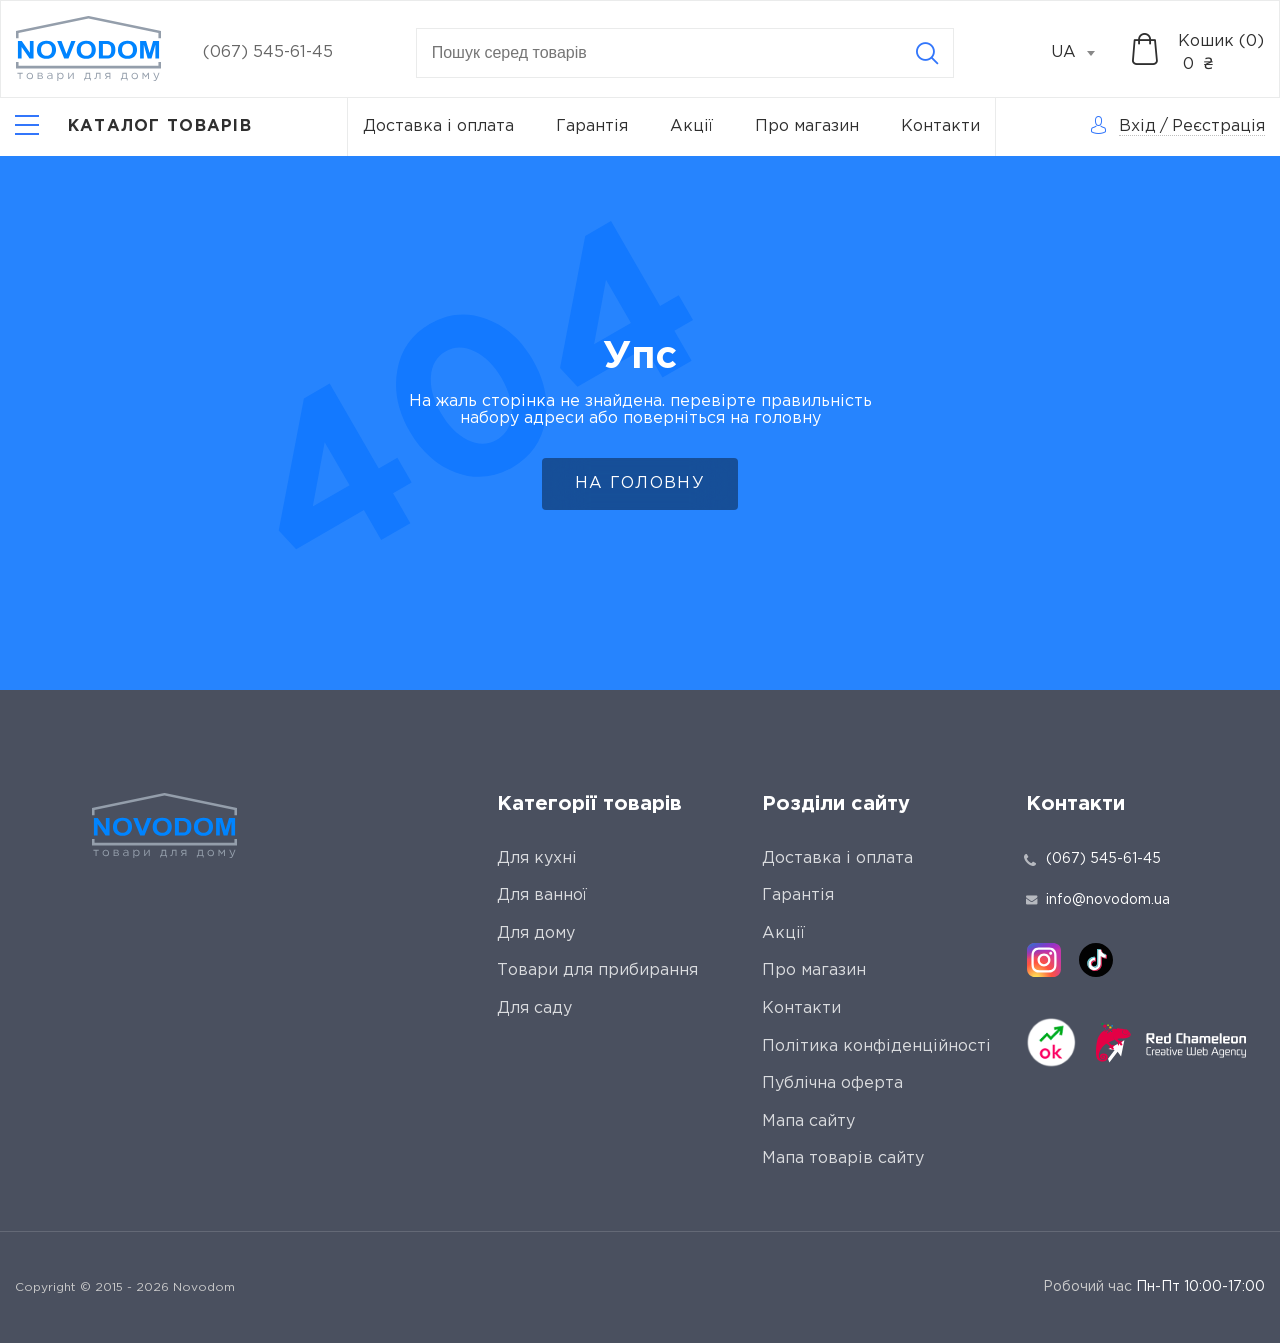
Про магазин (807, 126)
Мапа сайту (808, 1121)
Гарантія (592, 126)
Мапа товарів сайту (843, 1158)
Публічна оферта (832, 1083)
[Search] (927, 53)
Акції (691, 126)
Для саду (534, 1008)
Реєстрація (1218, 126)
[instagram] (1044, 960)
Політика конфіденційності (876, 1046)
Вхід (1137, 126)
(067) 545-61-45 (268, 52)
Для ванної (542, 895)
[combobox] (1084, 53)
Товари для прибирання (597, 970)
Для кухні (537, 858)
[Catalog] (133, 127)
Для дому (536, 933)
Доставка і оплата (438, 126)
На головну (640, 483)
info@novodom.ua (1098, 900)
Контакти (940, 126)
